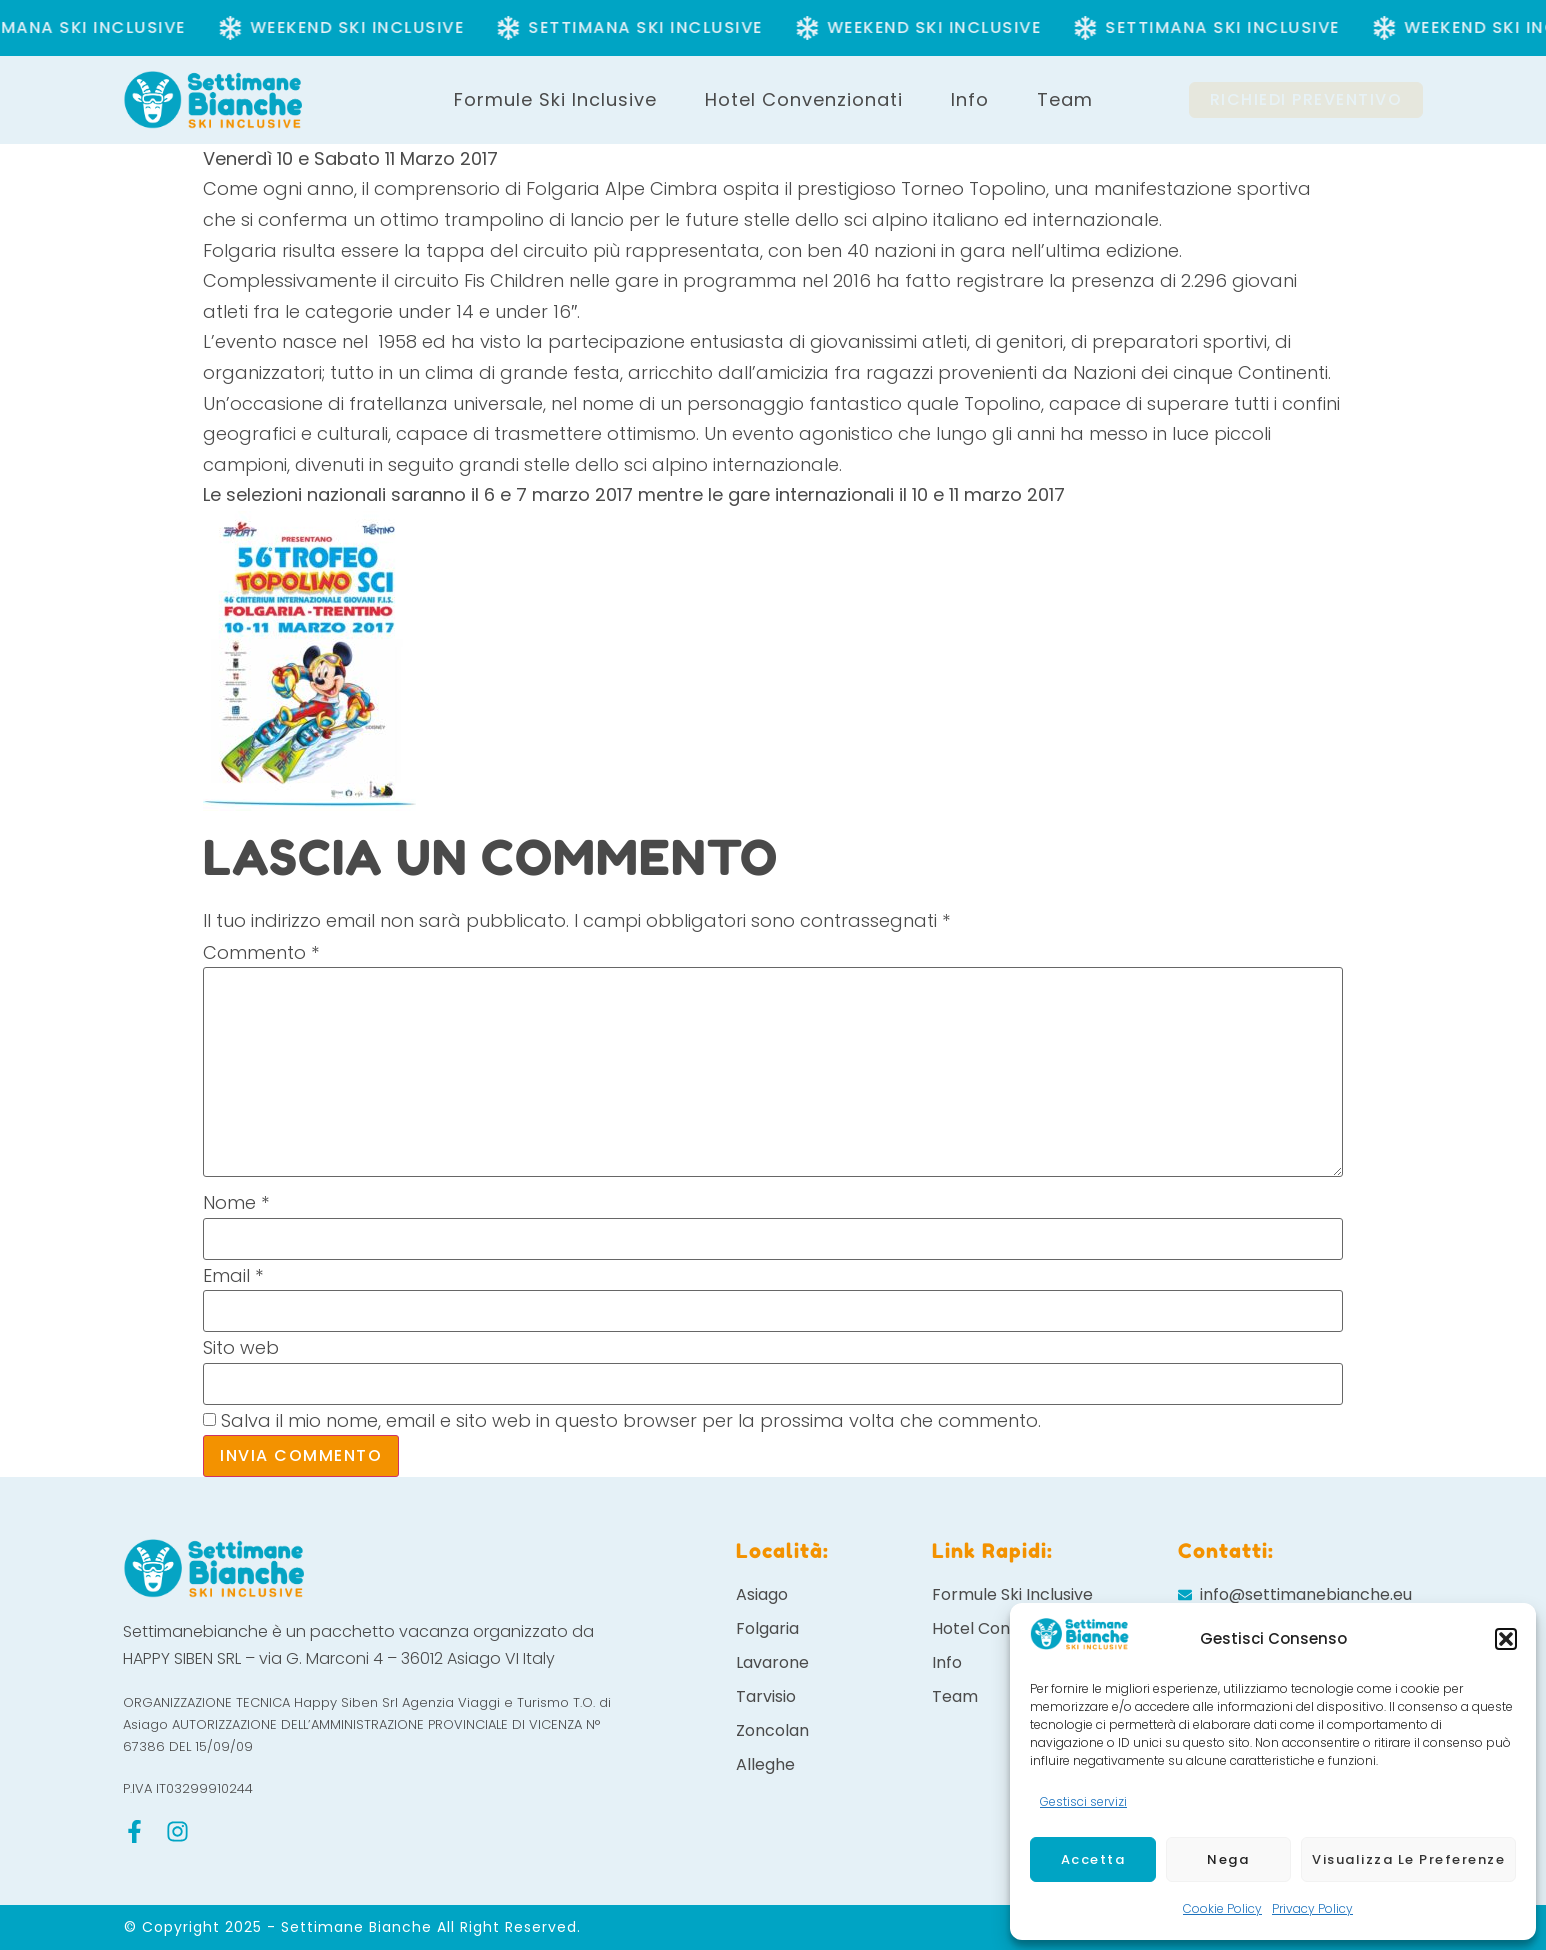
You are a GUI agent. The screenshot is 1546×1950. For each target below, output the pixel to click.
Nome (236, 1203)
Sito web (241, 1348)
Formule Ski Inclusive (555, 99)
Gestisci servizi (1083, 1801)
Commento (261, 953)
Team (1065, 99)
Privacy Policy (1312, 1908)
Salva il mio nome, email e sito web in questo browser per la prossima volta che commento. (631, 1421)
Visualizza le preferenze (1408, 1859)
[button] (1506, 1639)
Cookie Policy (1222, 1908)
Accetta (1093, 1859)
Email (233, 1276)
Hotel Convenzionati (804, 99)
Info (970, 99)
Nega (1228, 1859)
